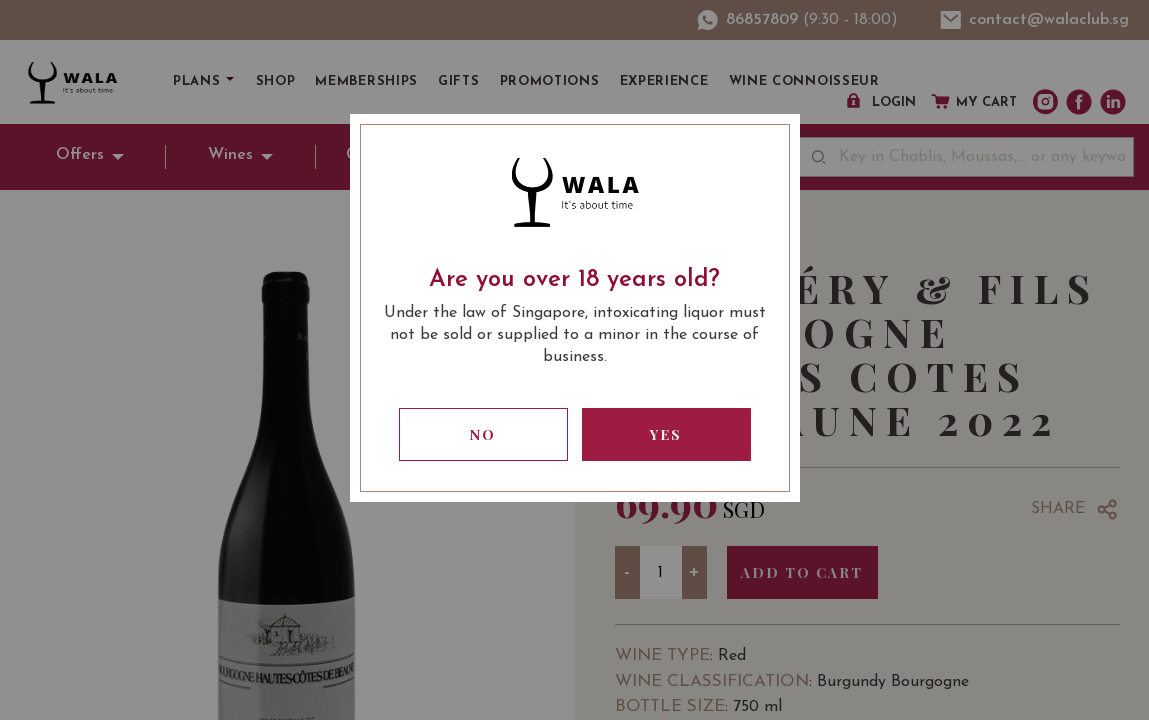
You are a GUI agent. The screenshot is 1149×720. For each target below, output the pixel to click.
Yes (666, 434)
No (483, 434)
